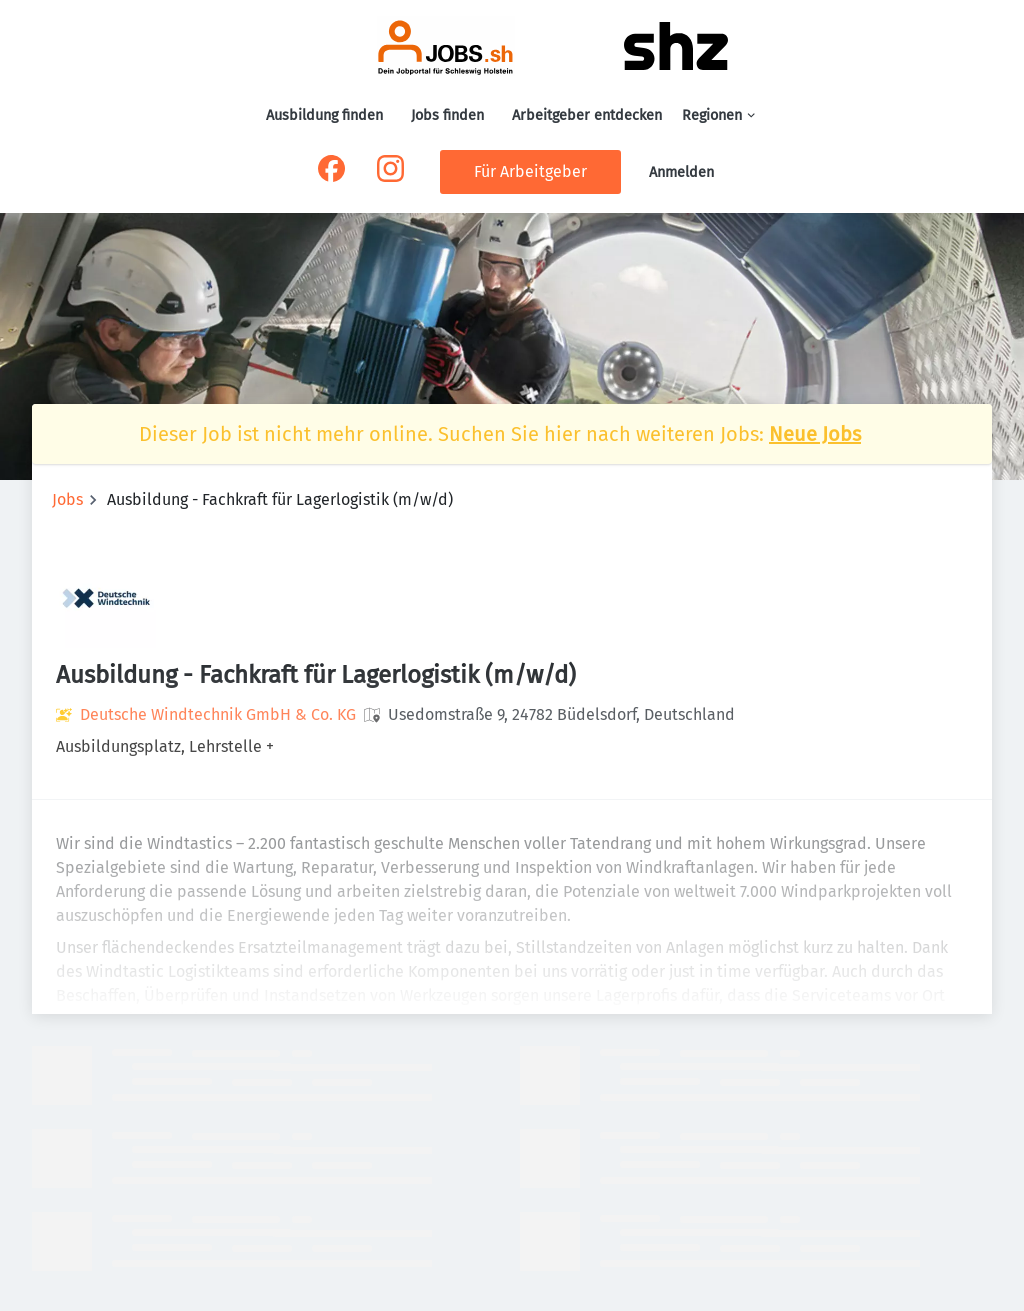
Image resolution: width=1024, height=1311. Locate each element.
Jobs (67, 499)
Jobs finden (447, 115)
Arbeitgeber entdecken (587, 115)
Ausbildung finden (324, 115)
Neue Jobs (815, 434)
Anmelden (681, 172)
